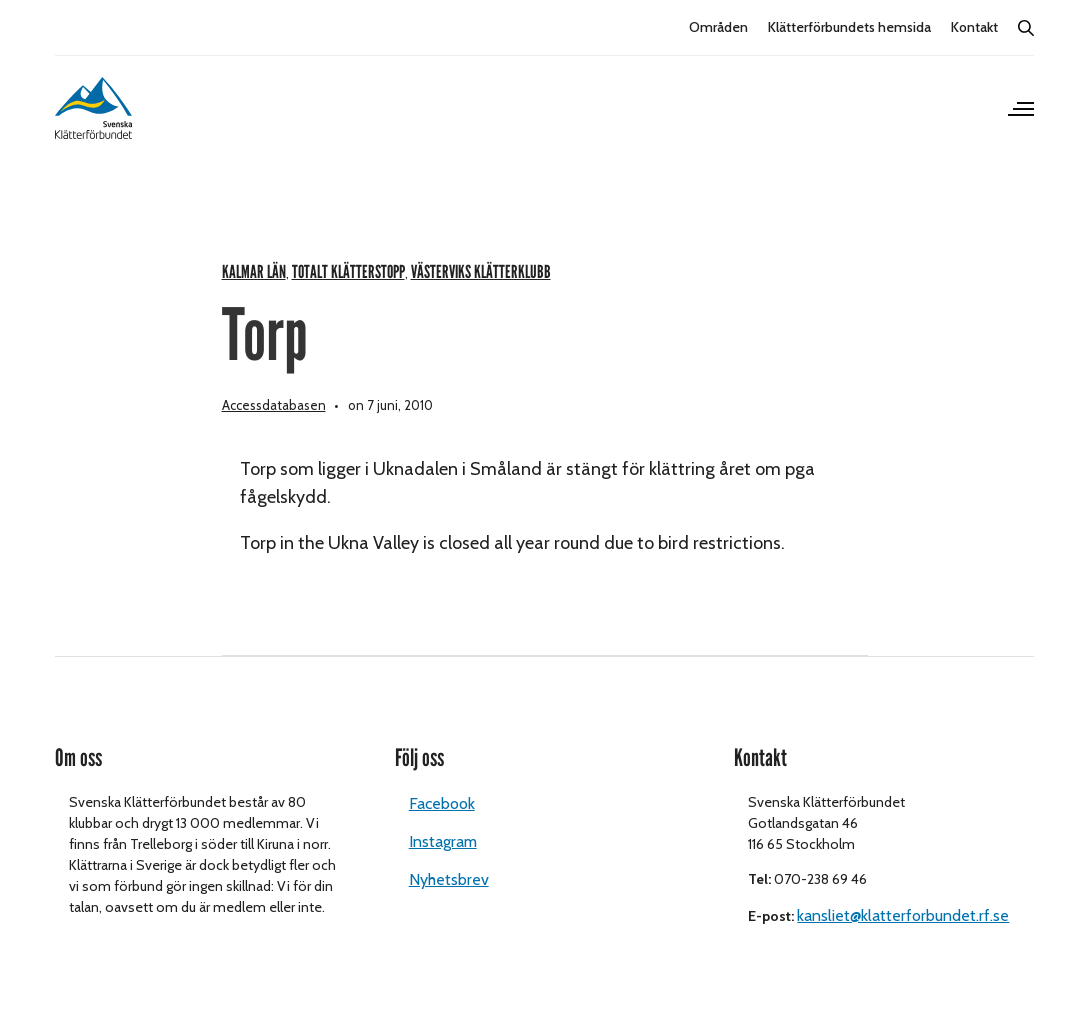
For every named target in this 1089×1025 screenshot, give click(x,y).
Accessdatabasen (274, 405)
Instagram (443, 841)
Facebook (442, 803)
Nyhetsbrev (449, 879)
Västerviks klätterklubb (481, 272)
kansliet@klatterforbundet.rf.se (903, 915)
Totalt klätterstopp (348, 272)
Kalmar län (254, 272)
